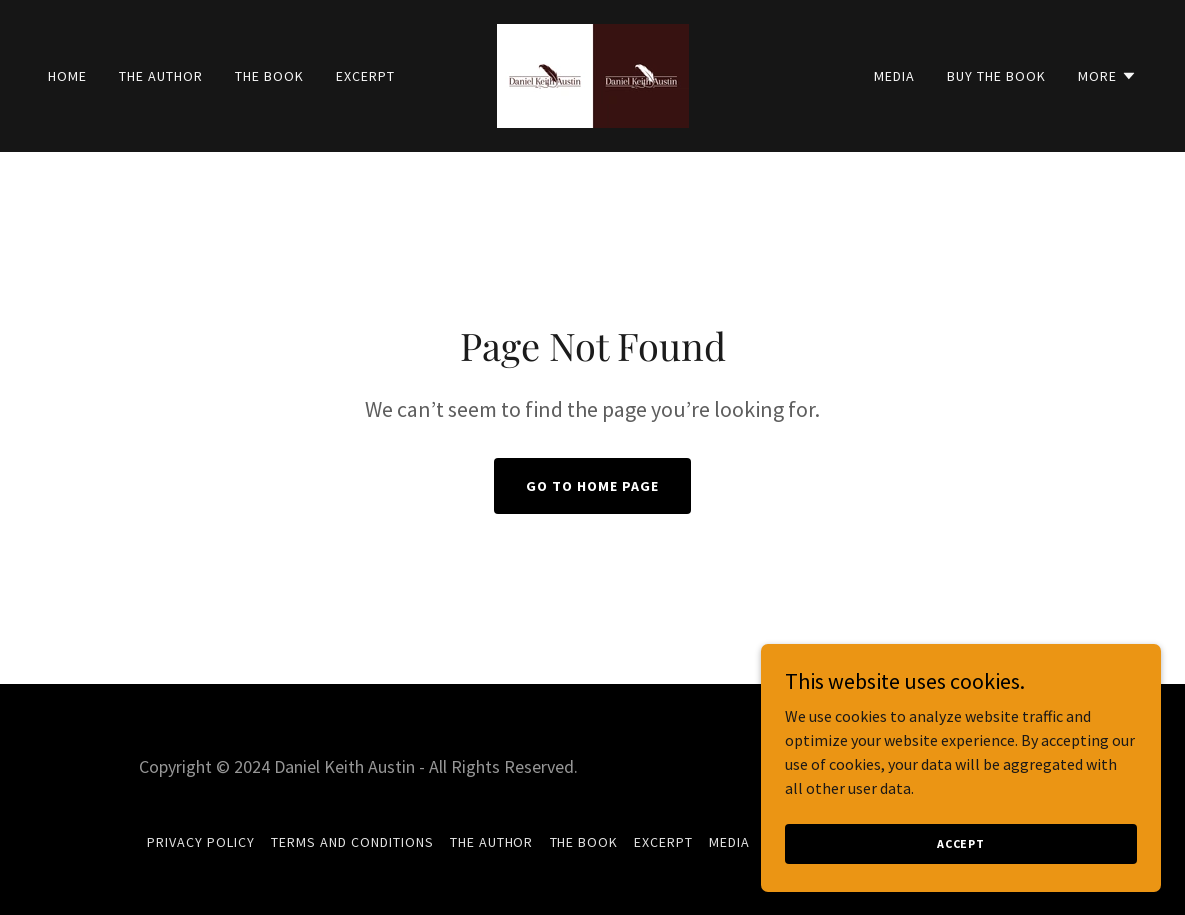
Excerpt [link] (365, 76)
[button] (1107, 76)
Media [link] (894, 76)
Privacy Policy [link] (201, 842)
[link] (592, 74)
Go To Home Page (592, 486)
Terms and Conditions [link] (352, 842)
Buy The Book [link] (996, 76)
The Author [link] (161, 76)
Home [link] (67, 76)
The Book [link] (269, 76)
